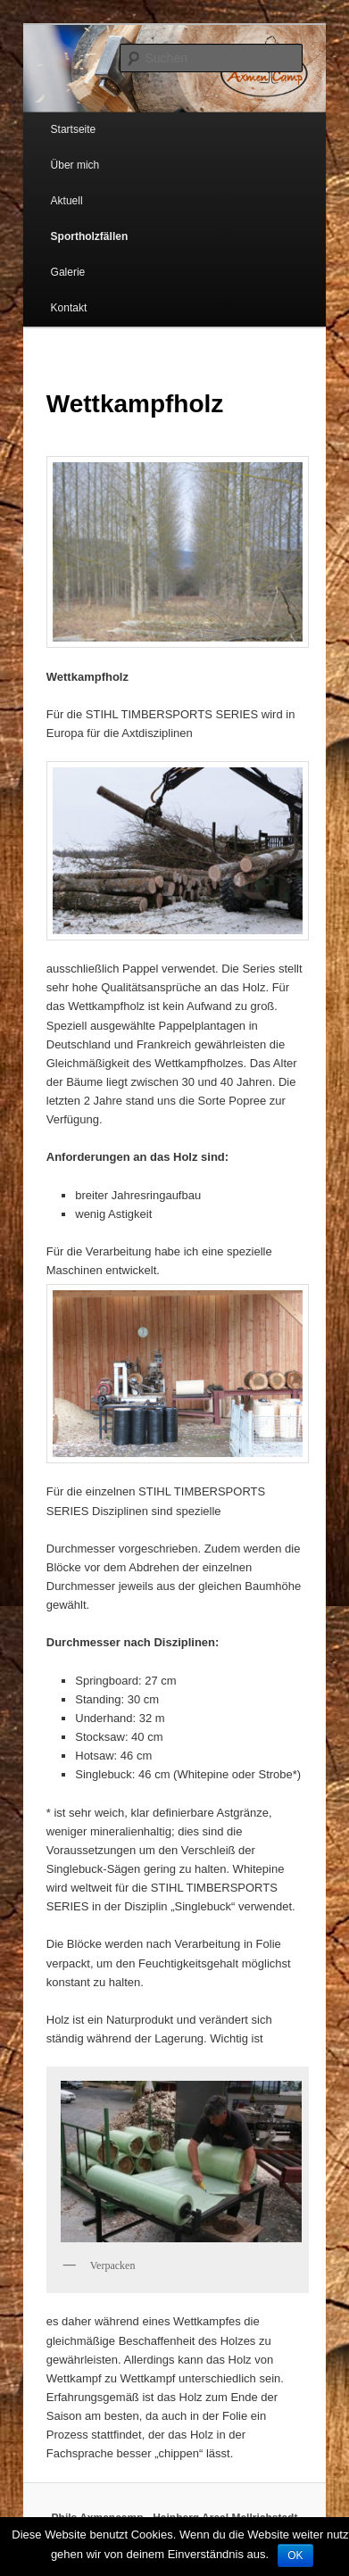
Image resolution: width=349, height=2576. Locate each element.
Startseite (73, 129)
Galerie (68, 272)
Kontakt (69, 308)
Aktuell (67, 201)
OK (295, 2555)
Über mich (75, 165)
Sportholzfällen (90, 236)
